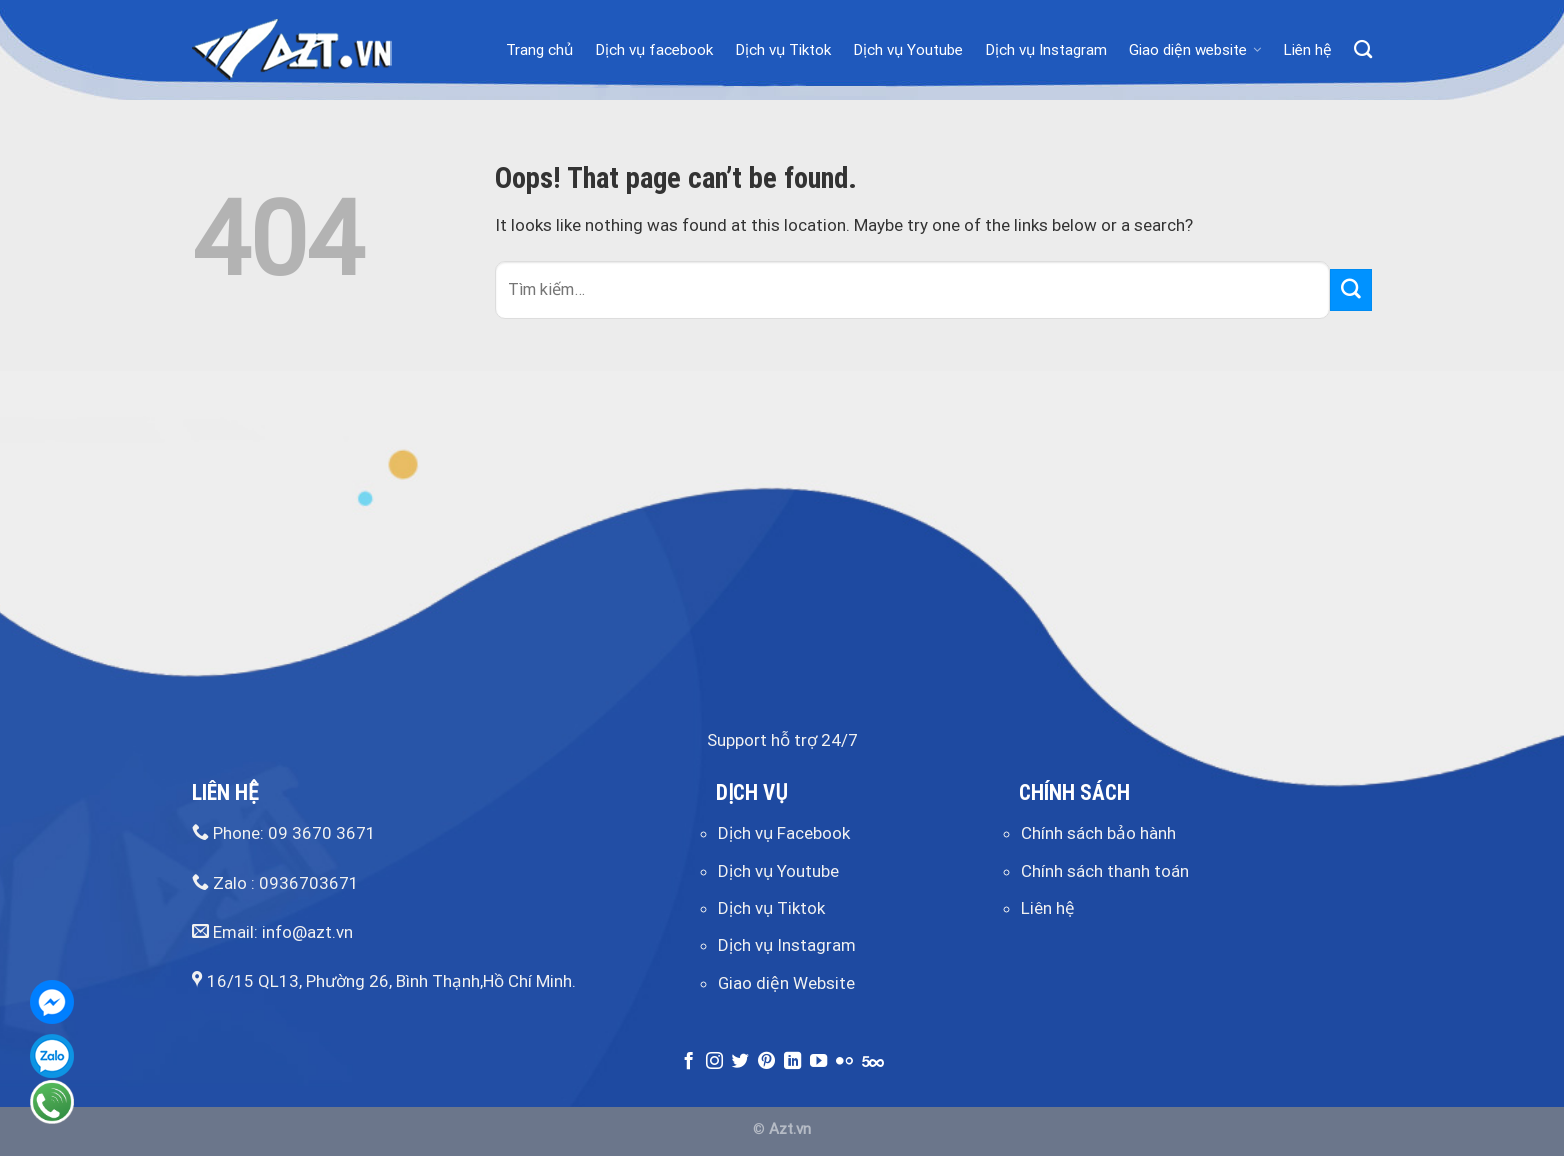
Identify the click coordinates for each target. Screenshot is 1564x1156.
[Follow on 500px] (873, 1062)
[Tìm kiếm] (1363, 50)
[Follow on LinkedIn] (792, 1062)
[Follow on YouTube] (818, 1062)
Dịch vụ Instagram (1046, 50)
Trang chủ (539, 50)
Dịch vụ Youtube (908, 50)
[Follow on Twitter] (740, 1062)
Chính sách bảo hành (1098, 833)
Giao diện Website (786, 983)
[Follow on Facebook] (688, 1062)
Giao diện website (1195, 50)
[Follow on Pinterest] (766, 1062)
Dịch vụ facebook (654, 50)
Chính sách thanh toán (1105, 871)
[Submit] (1351, 289)
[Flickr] (844, 1062)
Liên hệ (1307, 50)
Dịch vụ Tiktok (783, 50)
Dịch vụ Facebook (784, 833)
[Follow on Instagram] (714, 1062)
